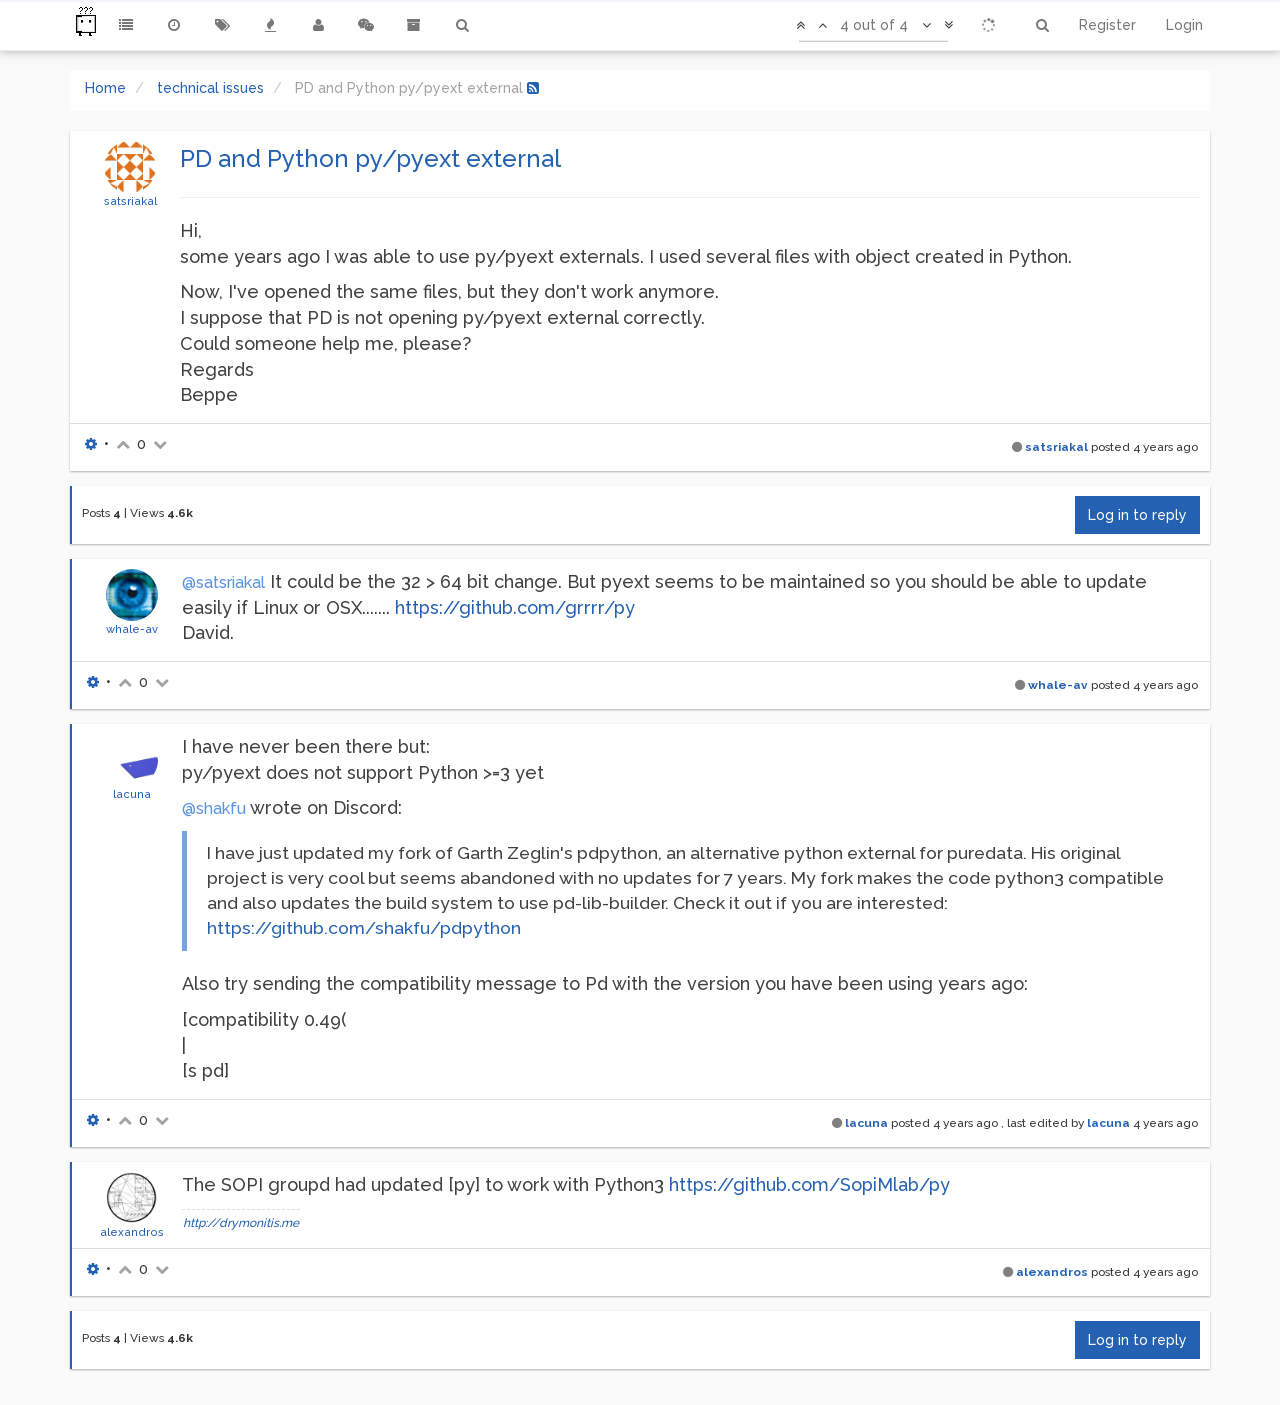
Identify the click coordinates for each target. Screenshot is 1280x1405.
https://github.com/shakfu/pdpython (364, 928)
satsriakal (130, 201)
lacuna (132, 794)
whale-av (132, 629)
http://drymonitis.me (241, 1223)
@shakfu (214, 808)
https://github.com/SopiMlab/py (809, 1184)
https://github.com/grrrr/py (515, 607)
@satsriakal (223, 582)
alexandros (132, 1232)
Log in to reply (1137, 515)
